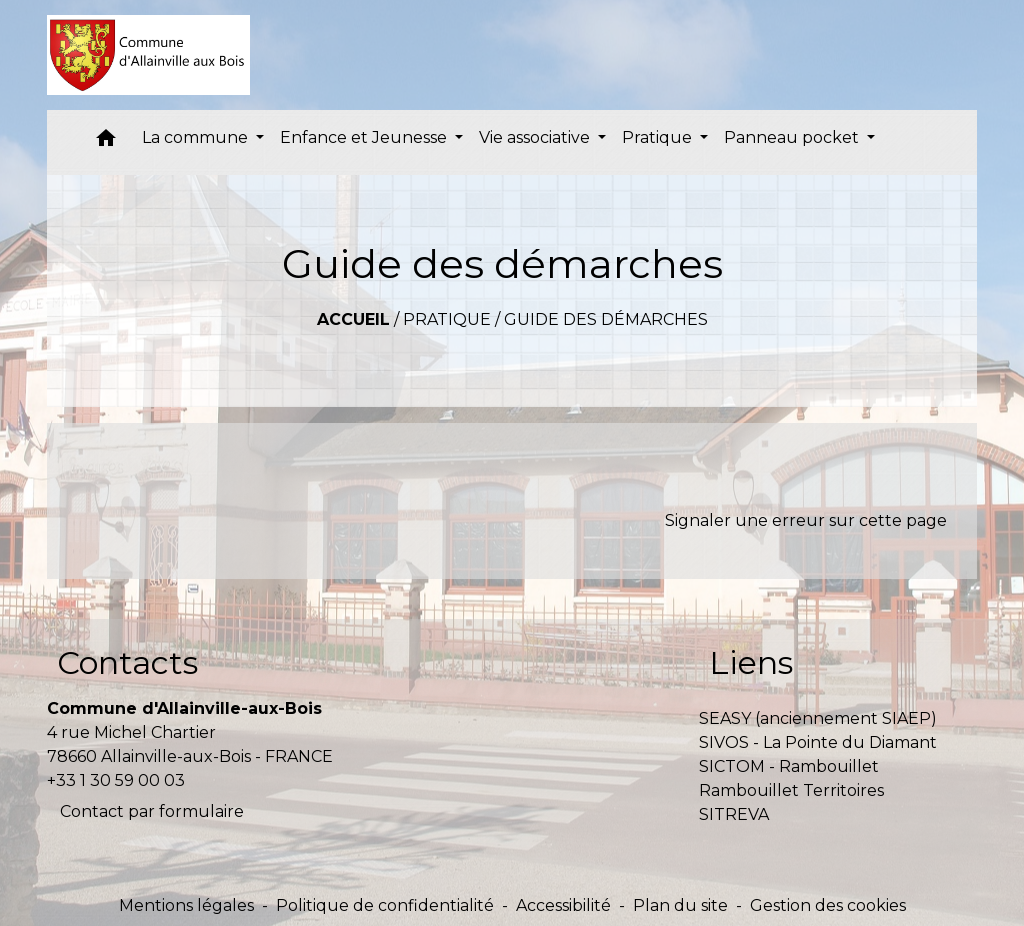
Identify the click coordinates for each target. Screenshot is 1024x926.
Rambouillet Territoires (791, 790)
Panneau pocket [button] (793, 137)
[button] (106, 142)
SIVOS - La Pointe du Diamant (818, 742)
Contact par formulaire (152, 811)
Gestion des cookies (828, 905)
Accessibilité (563, 905)
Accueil (353, 319)
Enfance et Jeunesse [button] (365, 137)
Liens (751, 662)
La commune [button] (197, 137)
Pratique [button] (659, 137)
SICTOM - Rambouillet (789, 766)
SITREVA (734, 814)
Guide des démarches (606, 319)
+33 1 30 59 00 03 (116, 780)
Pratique (447, 319)
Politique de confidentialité (385, 905)
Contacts (127, 662)
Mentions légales (186, 905)
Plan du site (680, 905)
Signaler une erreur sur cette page (806, 520)
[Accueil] (148, 55)
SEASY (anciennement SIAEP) (818, 718)
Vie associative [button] (536, 137)
